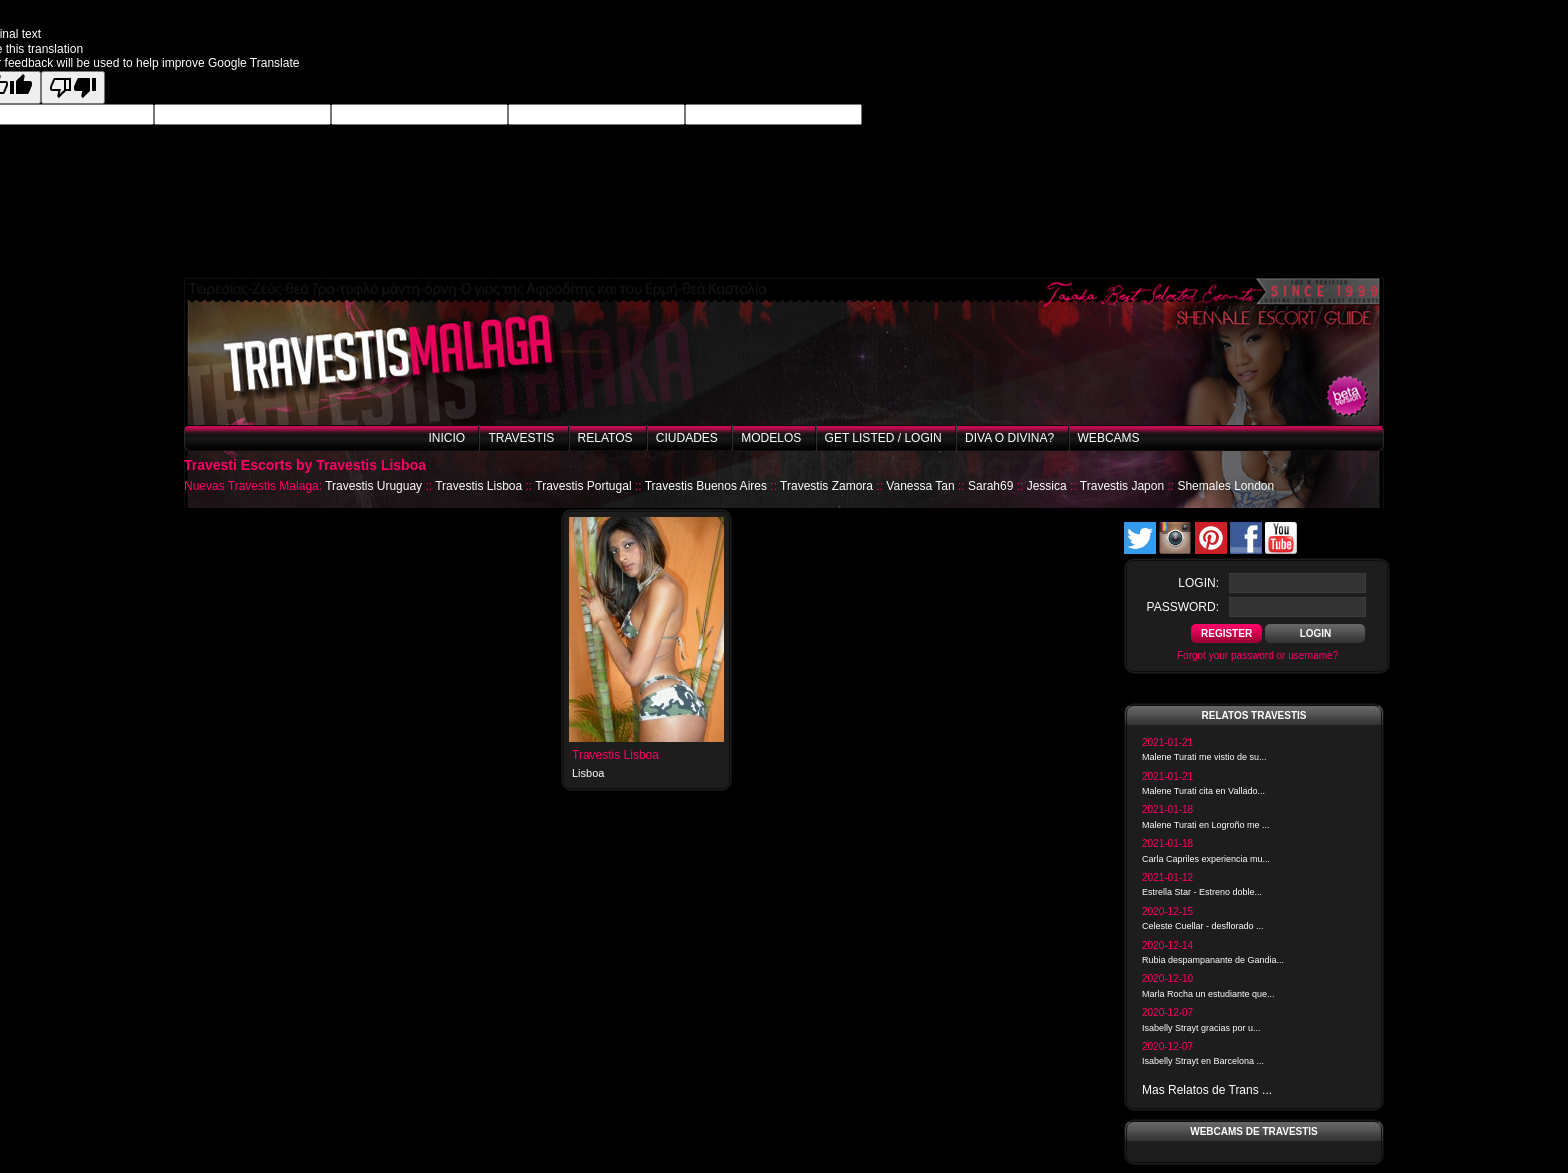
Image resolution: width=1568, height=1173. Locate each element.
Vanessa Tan (920, 486)
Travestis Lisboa (478, 486)
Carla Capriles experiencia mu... (1206, 859)
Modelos (771, 438)
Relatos (605, 438)
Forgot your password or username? (1257, 655)
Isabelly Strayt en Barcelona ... (1203, 1061)
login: (1198, 583)
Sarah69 (990, 486)
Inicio (446, 438)
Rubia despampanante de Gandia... (1213, 960)
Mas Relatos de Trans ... (1207, 1090)
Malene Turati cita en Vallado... (1203, 791)
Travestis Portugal (583, 486)
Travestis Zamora (826, 486)
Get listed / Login (883, 438)
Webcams (1109, 438)
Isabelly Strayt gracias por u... (1201, 1028)
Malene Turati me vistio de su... (1204, 757)
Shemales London (1225, 486)
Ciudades (687, 438)
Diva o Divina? (1009, 438)
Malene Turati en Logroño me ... (1206, 825)
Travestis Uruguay (373, 486)
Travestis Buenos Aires (706, 486)
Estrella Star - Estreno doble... (1202, 892)
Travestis (521, 438)
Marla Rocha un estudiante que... (1208, 994)
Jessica (1047, 486)
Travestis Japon (1122, 486)
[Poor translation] (73, 87)
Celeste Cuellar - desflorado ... (1203, 926)
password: (1183, 607)
